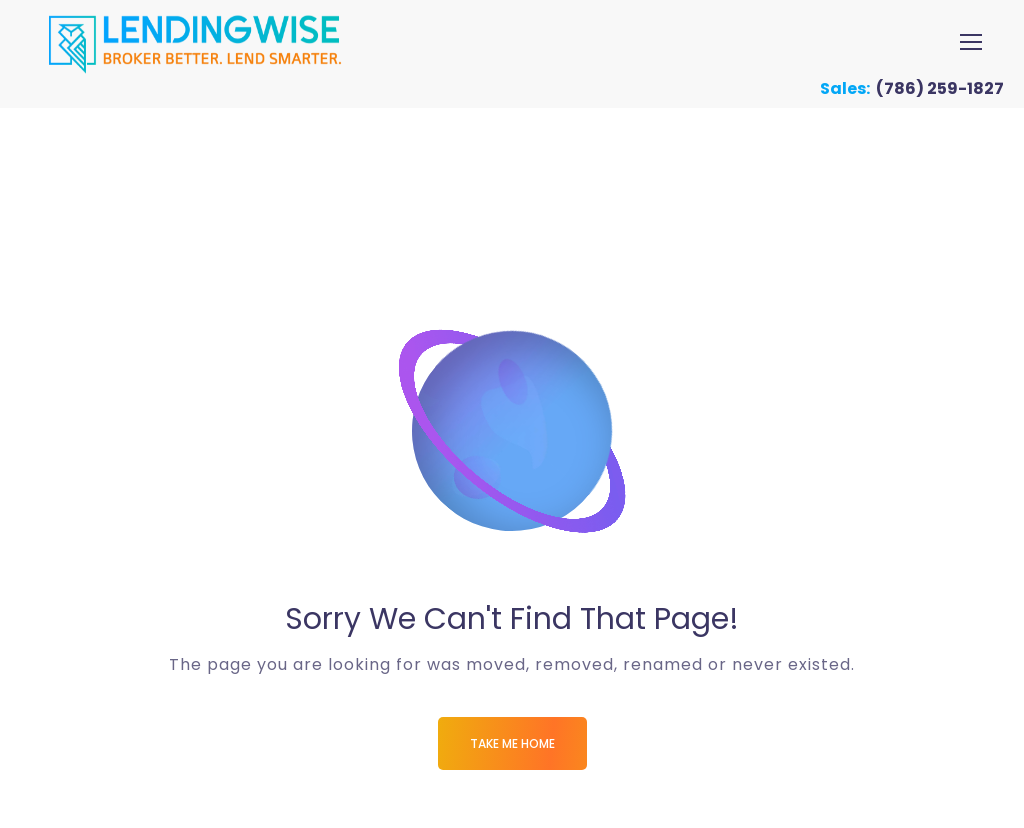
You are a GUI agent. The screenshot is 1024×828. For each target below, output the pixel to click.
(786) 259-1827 (940, 88)
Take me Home (512, 743)
